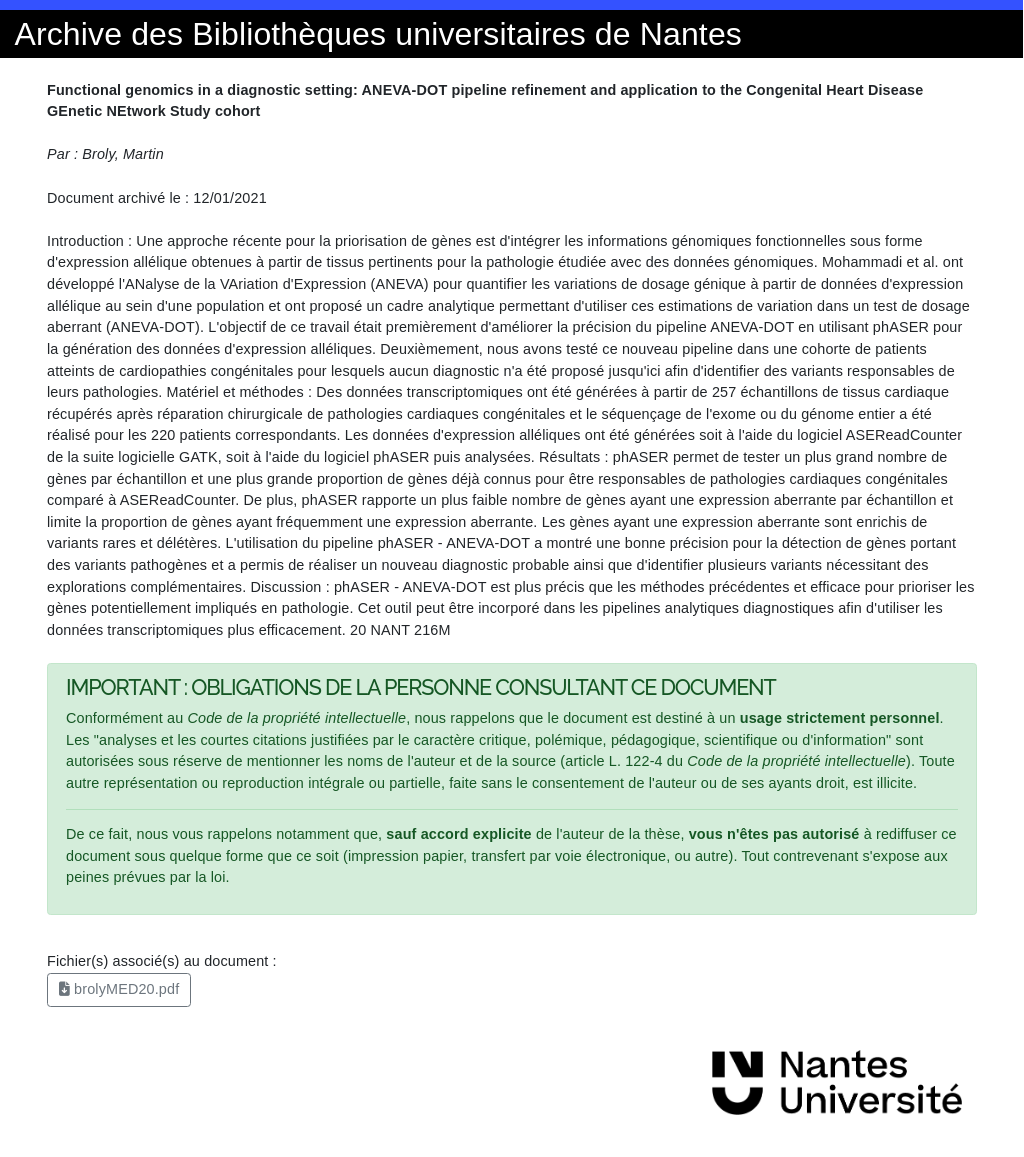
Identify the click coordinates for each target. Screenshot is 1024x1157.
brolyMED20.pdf (119, 989)
